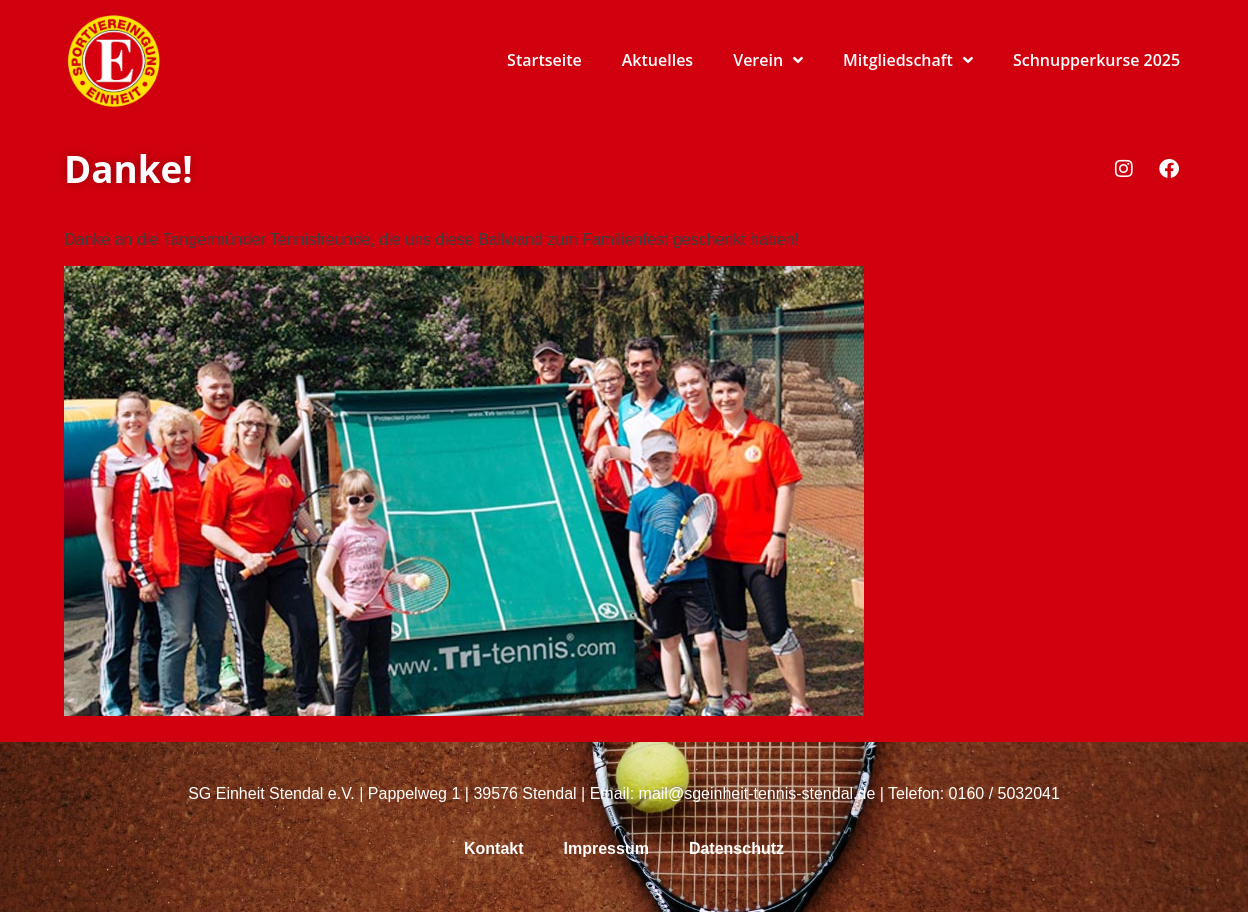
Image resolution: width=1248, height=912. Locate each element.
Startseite (544, 60)
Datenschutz (736, 848)
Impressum (606, 848)
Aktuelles (657, 60)
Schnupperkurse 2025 (1096, 60)
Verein (768, 60)
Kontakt (494, 848)
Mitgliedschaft (908, 60)
